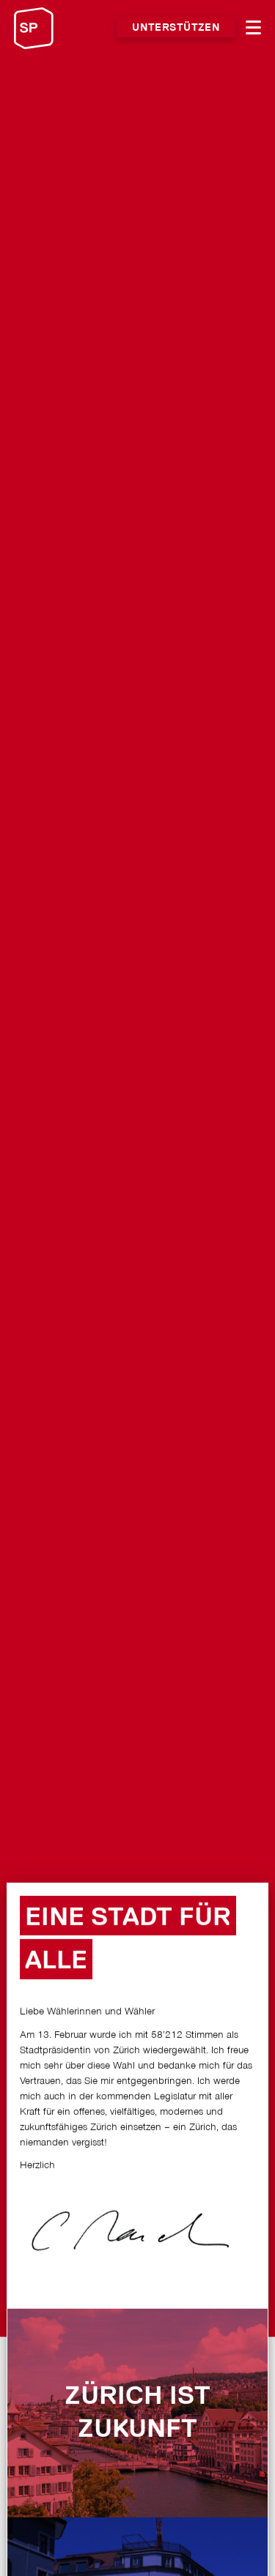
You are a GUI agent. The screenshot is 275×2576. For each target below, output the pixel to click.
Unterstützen (176, 28)
